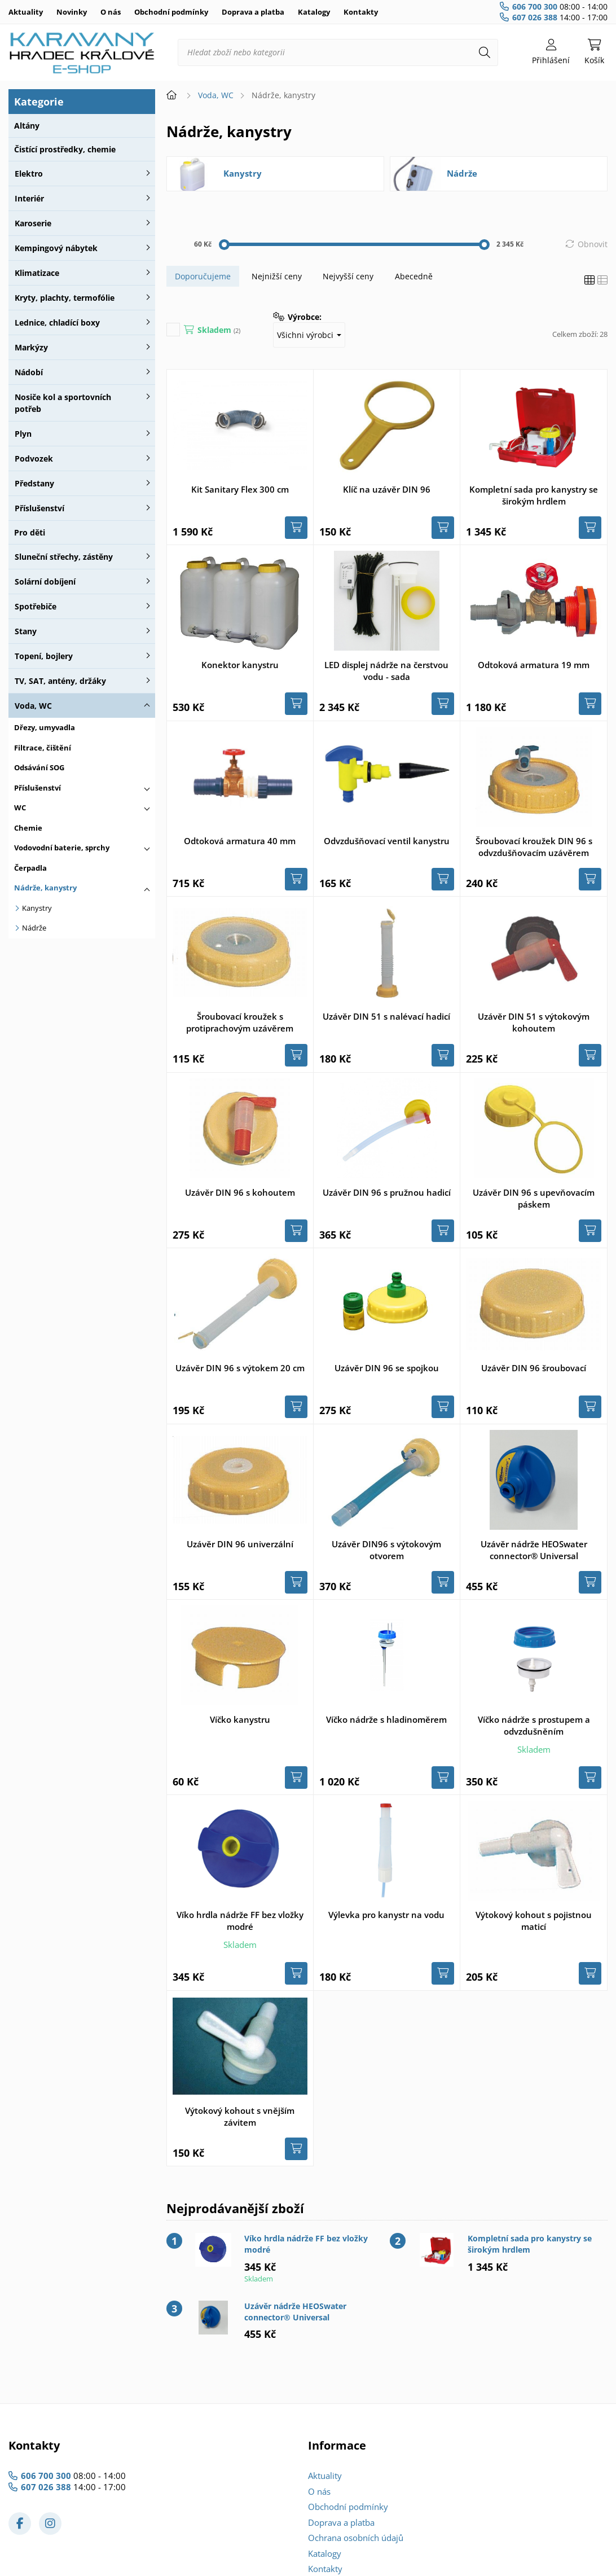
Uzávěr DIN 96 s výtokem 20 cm (240, 1367)
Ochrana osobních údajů (355, 2537)
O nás (110, 12)
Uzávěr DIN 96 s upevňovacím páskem (534, 1198)
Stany (26, 631)
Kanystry (37, 908)
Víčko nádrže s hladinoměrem (386, 1719)
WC (20, 807)
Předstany (34, 483)
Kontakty (361, 12)
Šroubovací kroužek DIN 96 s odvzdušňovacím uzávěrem (534, 846)
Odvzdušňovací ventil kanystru (387, 840)
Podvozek (34, 458)
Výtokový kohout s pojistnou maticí (534, 1920)
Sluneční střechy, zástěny (64, 556)
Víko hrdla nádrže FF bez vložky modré (240, 1920)
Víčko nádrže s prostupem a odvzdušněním (534, 1725)
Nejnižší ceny (277, 276)
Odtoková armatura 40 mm (240, 840)
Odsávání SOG (39, 767)
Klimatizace (37, 272)
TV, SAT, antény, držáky (60, 680)
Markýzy (31, 347)
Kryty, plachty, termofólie (65, 297)
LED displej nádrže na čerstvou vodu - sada (386, 670)
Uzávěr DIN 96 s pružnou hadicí (387, 1192)
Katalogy (314, 12)
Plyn (23, 433)
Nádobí (29, 372)
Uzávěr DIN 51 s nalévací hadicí (386, 1016)
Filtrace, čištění (42, 748)
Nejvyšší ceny (348, 276)
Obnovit (593, 244)
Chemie (28, 828)
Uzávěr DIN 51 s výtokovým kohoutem (533, 1022)
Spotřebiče (35, 606)
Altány (26, 125)
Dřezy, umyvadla (44, 727)
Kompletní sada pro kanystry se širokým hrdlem (533, 495)
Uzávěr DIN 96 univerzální (240, 1544)
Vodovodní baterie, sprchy (61, 847)
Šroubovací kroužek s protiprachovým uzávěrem (239, 1022)
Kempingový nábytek (56, 248)
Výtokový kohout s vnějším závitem (239, 2116)
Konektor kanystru (240, 664)
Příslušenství (39, 508)
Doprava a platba (253, 12)
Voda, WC (33, 705)
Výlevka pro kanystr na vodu (386, 1914)
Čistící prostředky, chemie (65, 149)
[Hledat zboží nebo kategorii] (338, 52)
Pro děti (29, 532)
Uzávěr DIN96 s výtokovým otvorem (386, 1549)
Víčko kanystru (240, 1719)
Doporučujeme (203, 276)
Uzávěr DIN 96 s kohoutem (240, 1192)
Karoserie (33, 223)
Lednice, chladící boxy (57, 322)
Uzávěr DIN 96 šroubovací (533, 1367)
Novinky (71, 12)
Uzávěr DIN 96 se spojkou (387, 1367)
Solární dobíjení (45, 581)
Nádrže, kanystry (45, 888)
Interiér (29, 198)
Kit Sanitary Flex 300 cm (240, 489)
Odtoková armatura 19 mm (533, 664)
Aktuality (25, 12)
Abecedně (414, 276)
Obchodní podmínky (171, 12)
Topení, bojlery (44, 656)
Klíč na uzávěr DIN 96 (386, 489)
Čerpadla (30, 868)
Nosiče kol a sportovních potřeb (63, 403)
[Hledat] (484, 52)
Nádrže (34, 928)
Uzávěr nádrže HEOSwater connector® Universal (534, 1549)
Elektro (29, 173)
